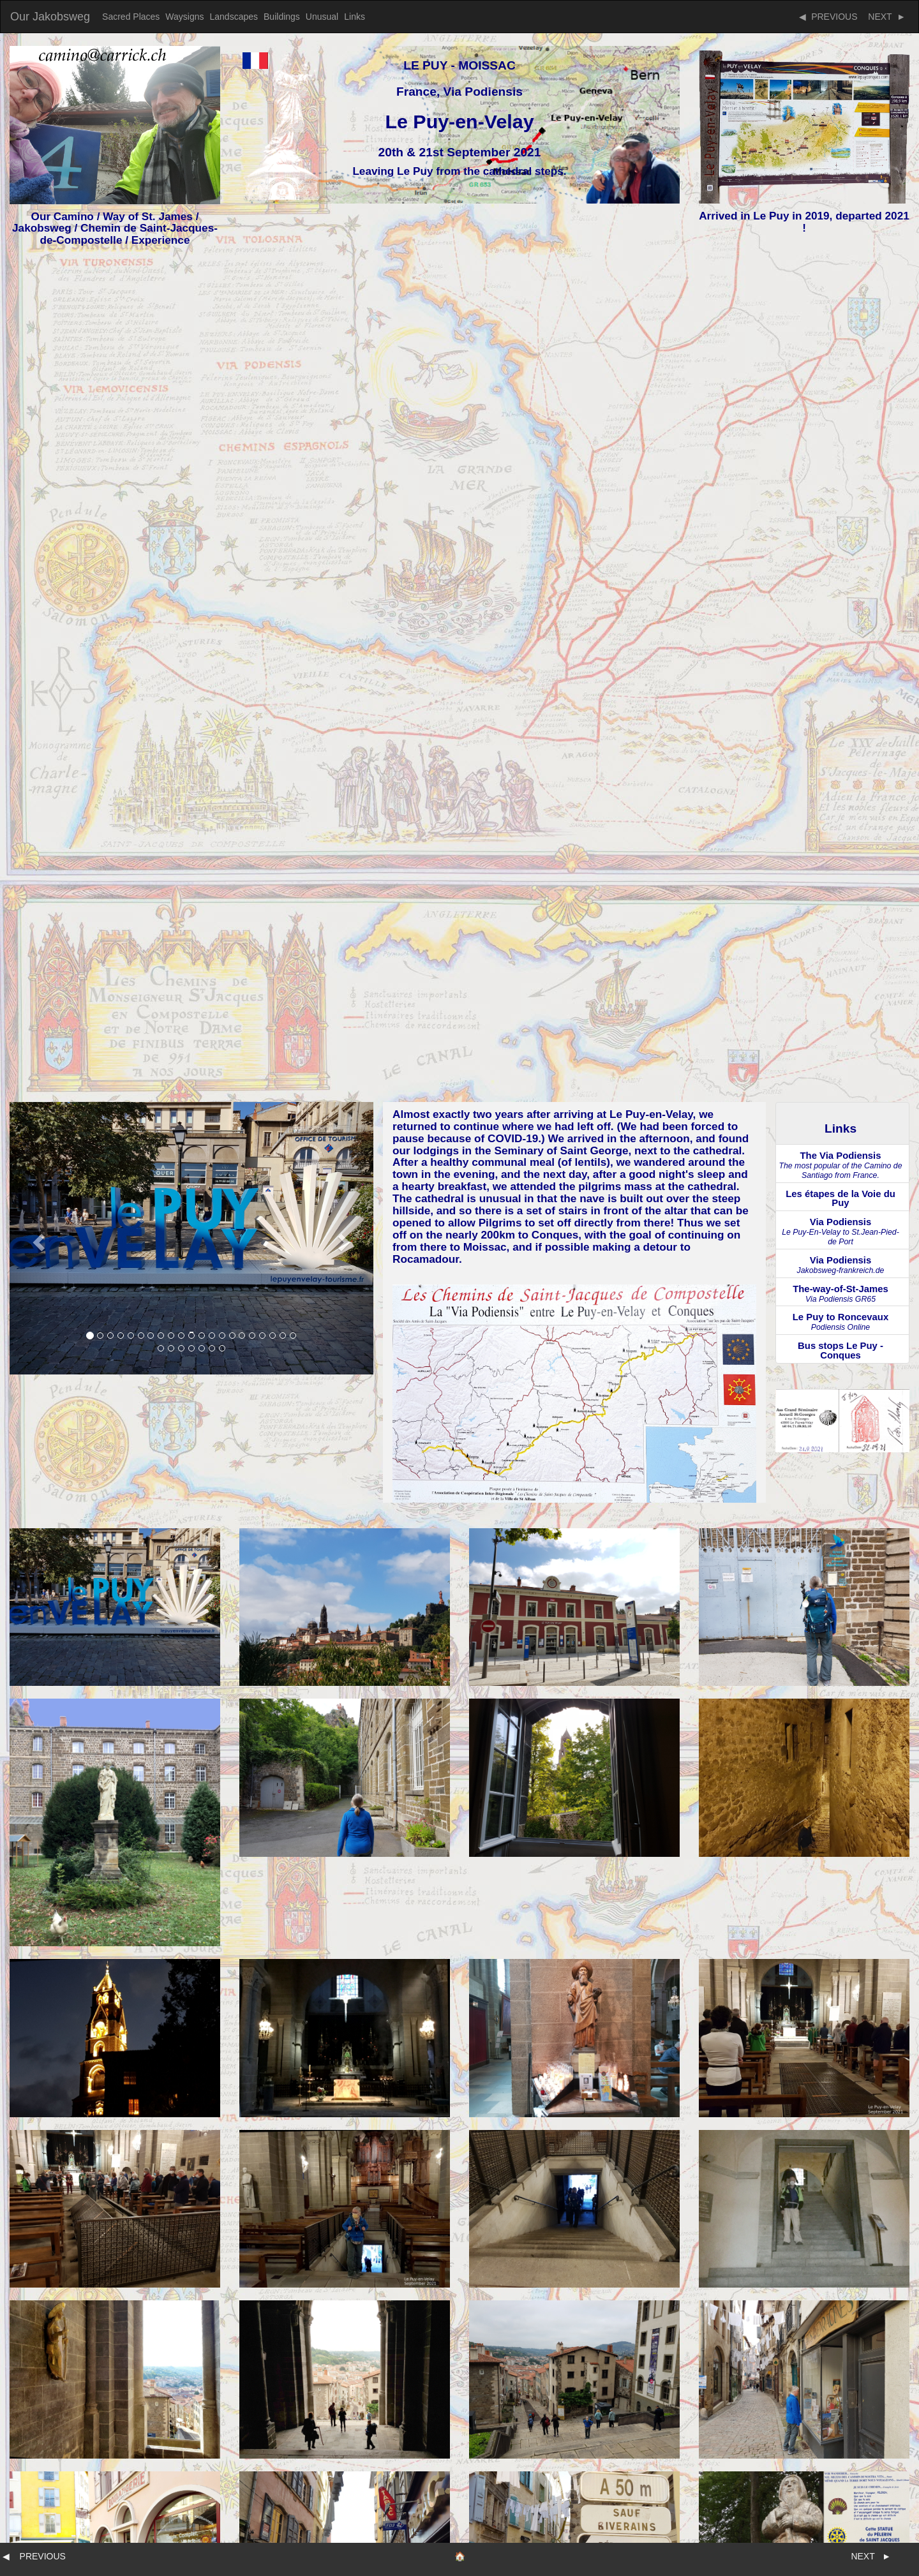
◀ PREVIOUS (828, 16)
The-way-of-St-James (840, 1294)
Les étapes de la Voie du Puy (840, 1199)
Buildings (282, 16)
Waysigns (184, 16)
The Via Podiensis (840, 1165)
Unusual (322, 16)
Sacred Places (131, 16)
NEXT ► (884, 16)
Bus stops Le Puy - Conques (840, 1350)
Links (354, 16)
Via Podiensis (840, 1231)
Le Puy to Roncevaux (840, 1322)
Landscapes (234, 16)
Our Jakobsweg (50, 16)
